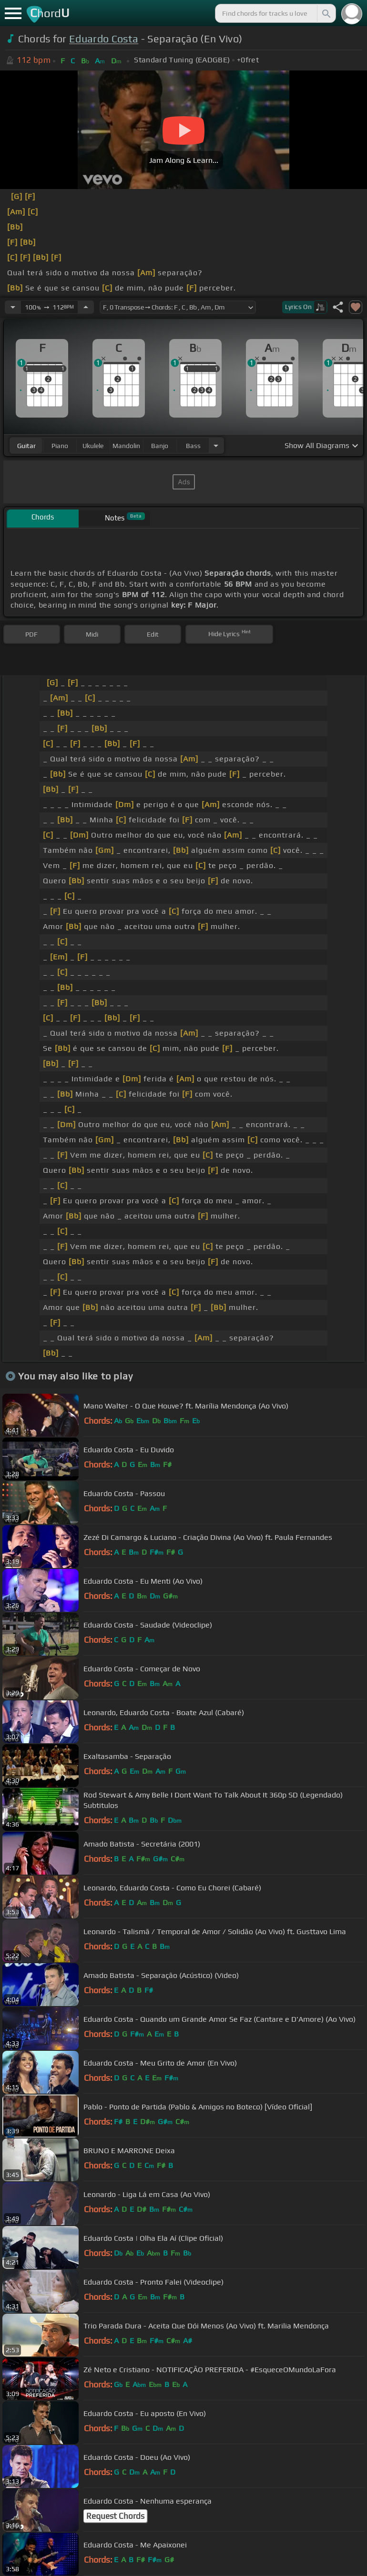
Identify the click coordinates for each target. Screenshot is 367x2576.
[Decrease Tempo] (13, 307)
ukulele (92, 445)
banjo (159, 445)
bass (193, 445)
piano (59, 445)
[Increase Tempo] (86, 307)
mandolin (126, 445)
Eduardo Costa (103, 39)
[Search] (325, 13)
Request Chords (115, 2516)
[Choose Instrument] (216, 445)
